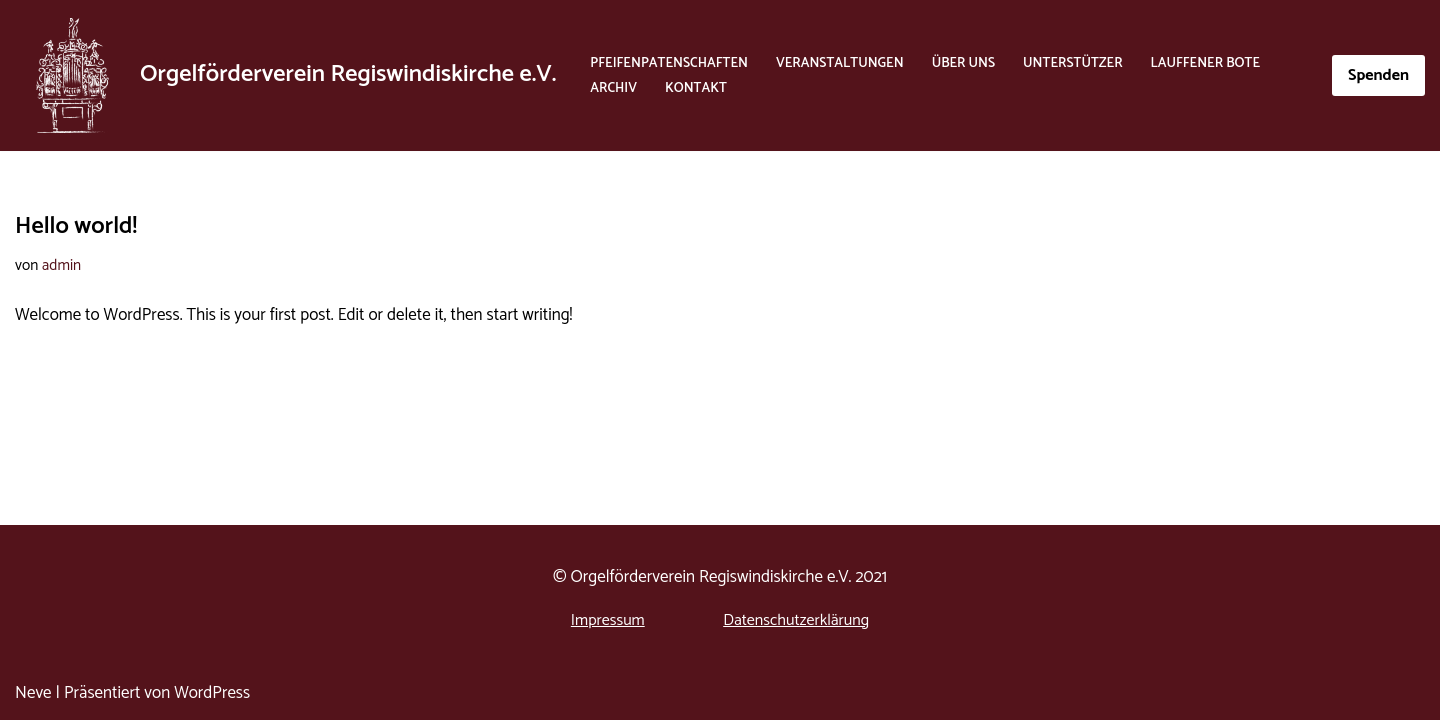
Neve (33, 693)
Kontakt (696, 88)
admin (61, 265)
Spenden (1378, 75)
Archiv (613, 88)
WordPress (212, 693)
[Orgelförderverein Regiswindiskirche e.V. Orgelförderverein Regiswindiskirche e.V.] (285, 75)
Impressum (608, 620)
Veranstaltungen (840, 63)
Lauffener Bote (1205, 63)
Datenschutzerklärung (796, 620)
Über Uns (963, 63)
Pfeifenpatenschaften (669, 63)
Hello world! (76, 226)
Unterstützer (1072, 63)
